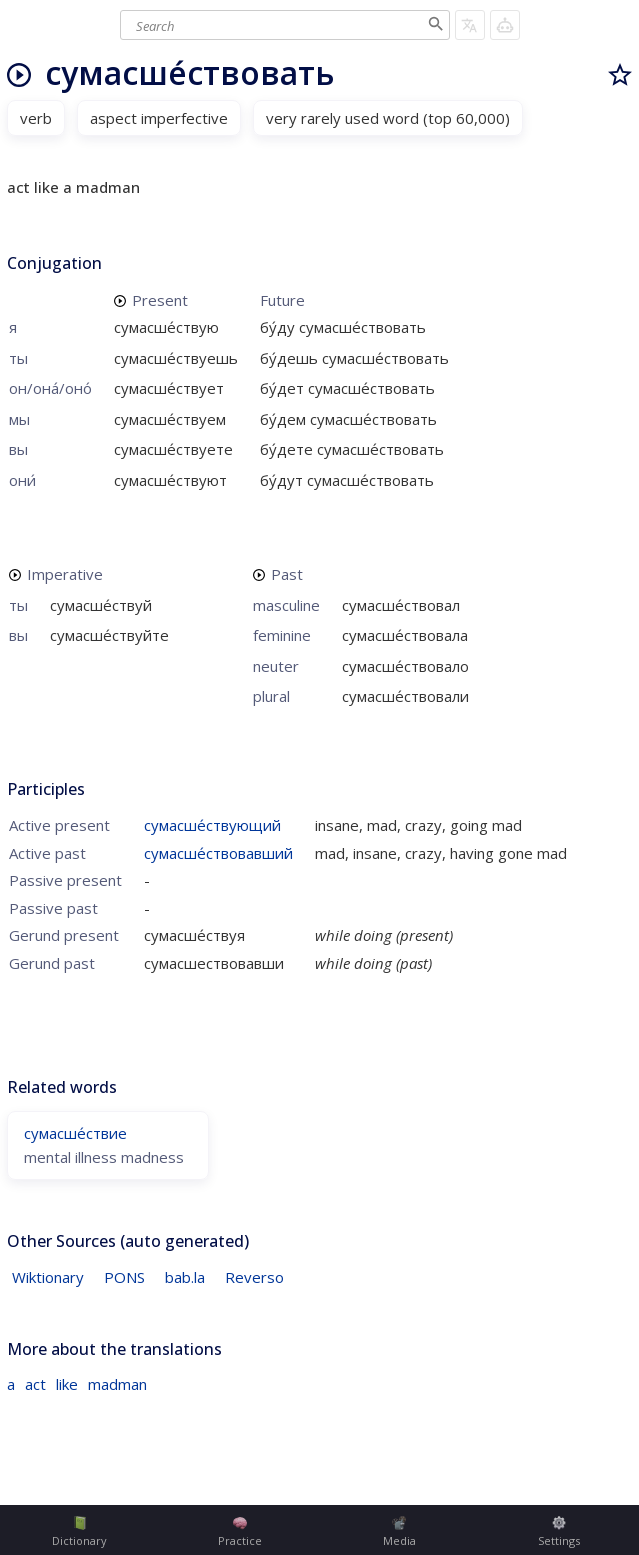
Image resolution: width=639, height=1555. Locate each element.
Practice (240, 1532)
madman (117, 1384)
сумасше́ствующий (212, 825)
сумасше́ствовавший (218, 853)
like (67, 1384)
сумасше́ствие (75, 1133)
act (35, 1384)
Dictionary (79, 1532)
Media (399, 1532)
